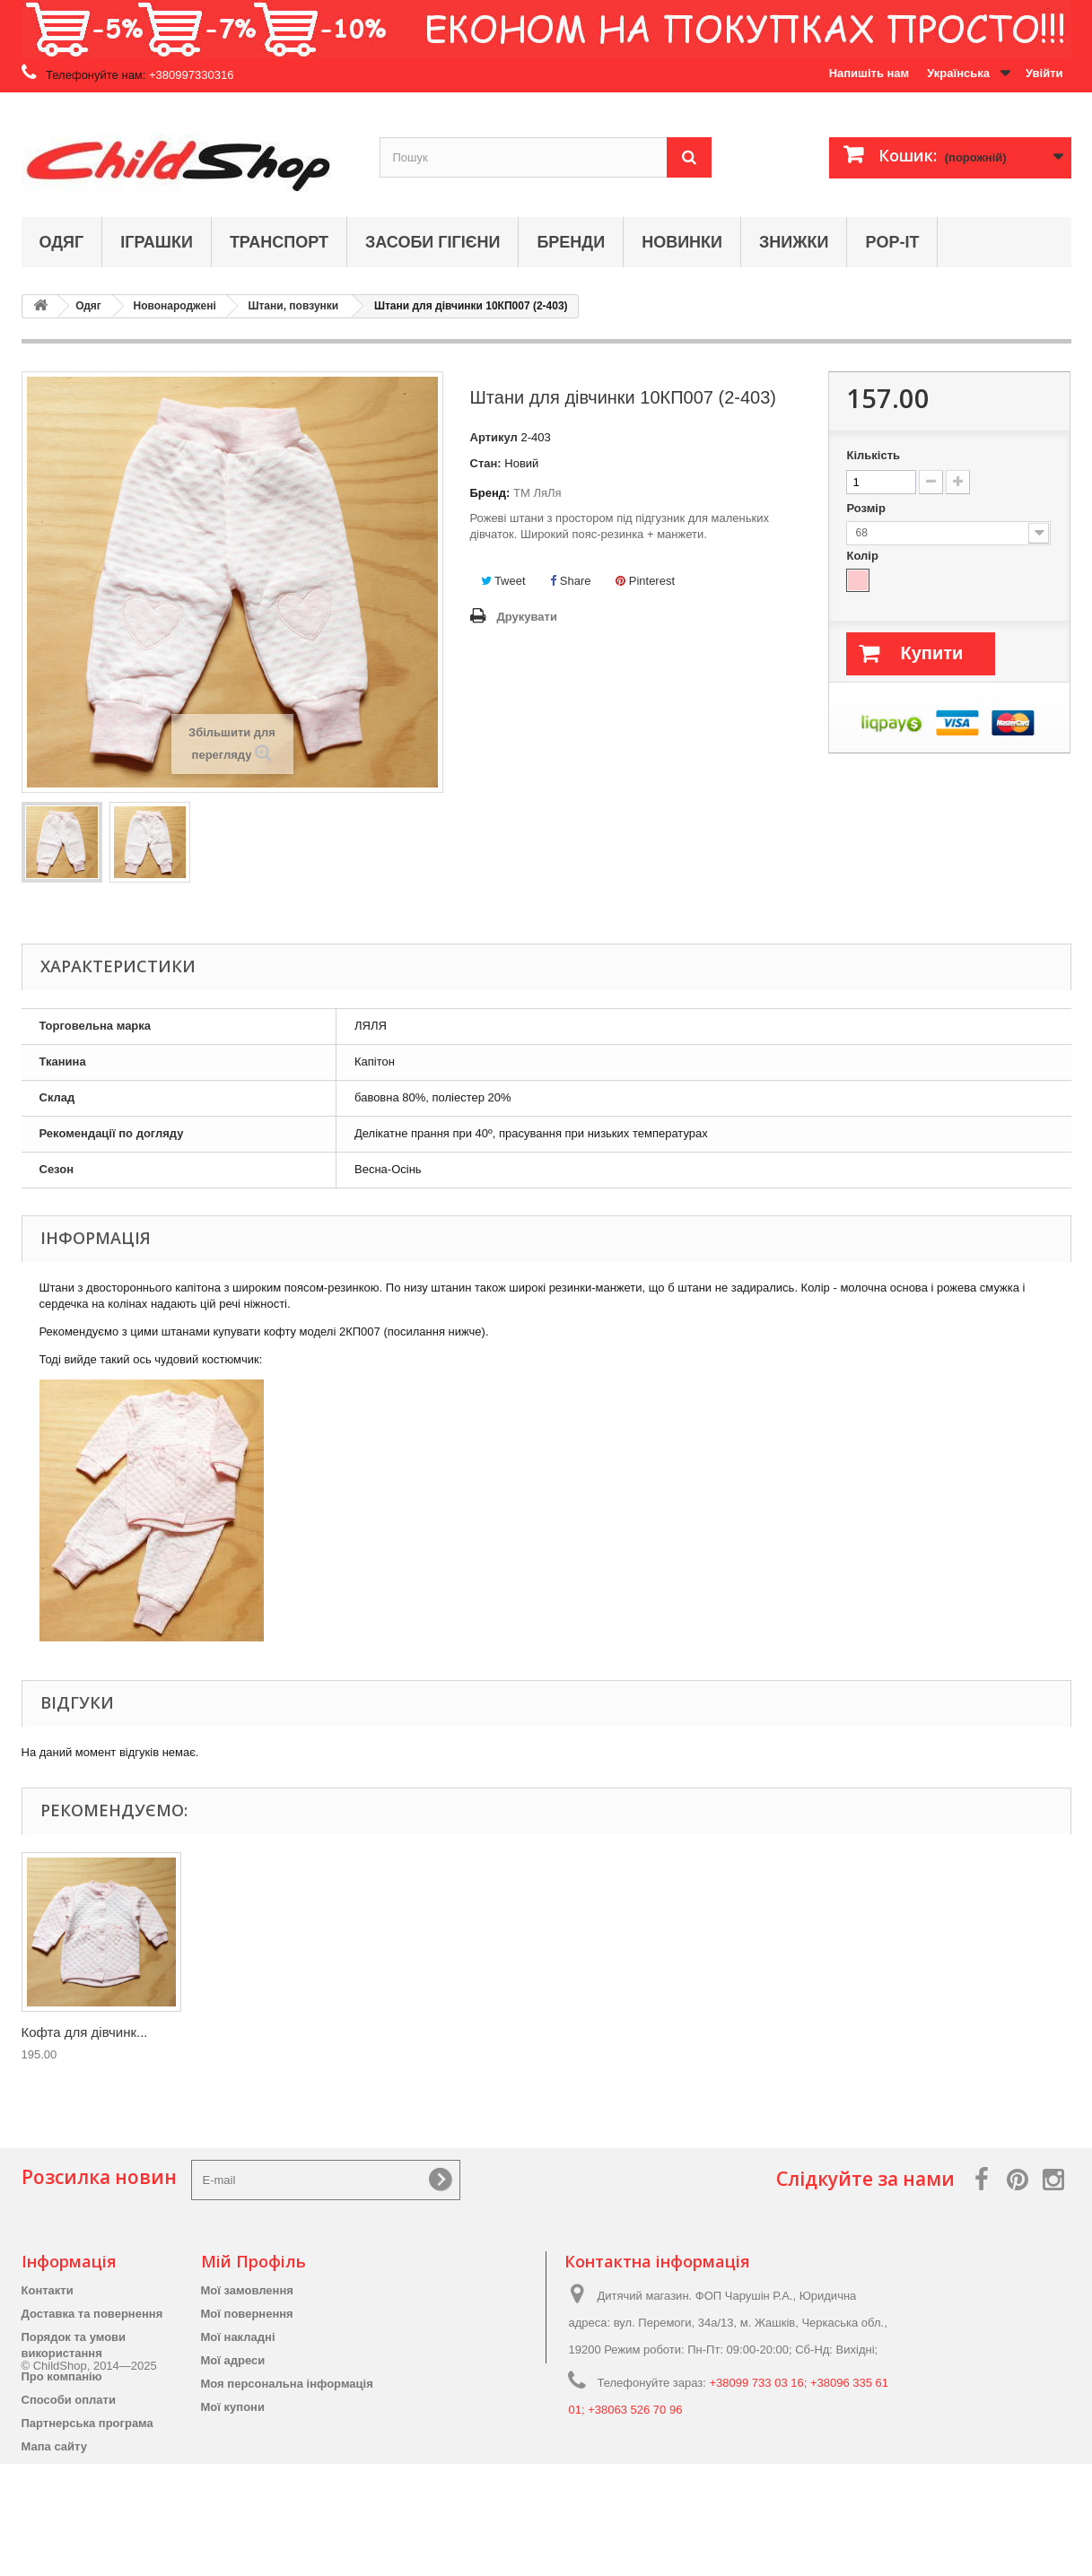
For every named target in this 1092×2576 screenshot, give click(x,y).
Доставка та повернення (92, 2313)
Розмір (867, 508)
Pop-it (892, 242)
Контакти (48, 2290)
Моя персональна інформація (287, 2383)
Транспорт (279, 242)
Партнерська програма (87, 2423)
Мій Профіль (253, 2261)
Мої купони (233, 2407)
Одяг (61, 242)
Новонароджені (175, 306)
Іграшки (156, 242)
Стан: (486, 463)
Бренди (571, 242)
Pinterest (645, 580)
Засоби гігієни (432, 242)
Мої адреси (233, 2360)
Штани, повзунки (293, 306)
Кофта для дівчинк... (85, 2032)
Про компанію (62, 2376)
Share (570, 580)
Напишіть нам (869, 73)
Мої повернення (247, 2313)
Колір (863, 555)
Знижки (793, 242)
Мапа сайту (54, 2446)
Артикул (494, 437)
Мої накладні (238, 2337)
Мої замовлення (247, 2290)
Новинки (682, 242)
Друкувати (527, 616)
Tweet (503, 580)
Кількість (873, 455)
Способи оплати (69, 2399)
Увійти (1044, 73)
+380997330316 (191, 75)
